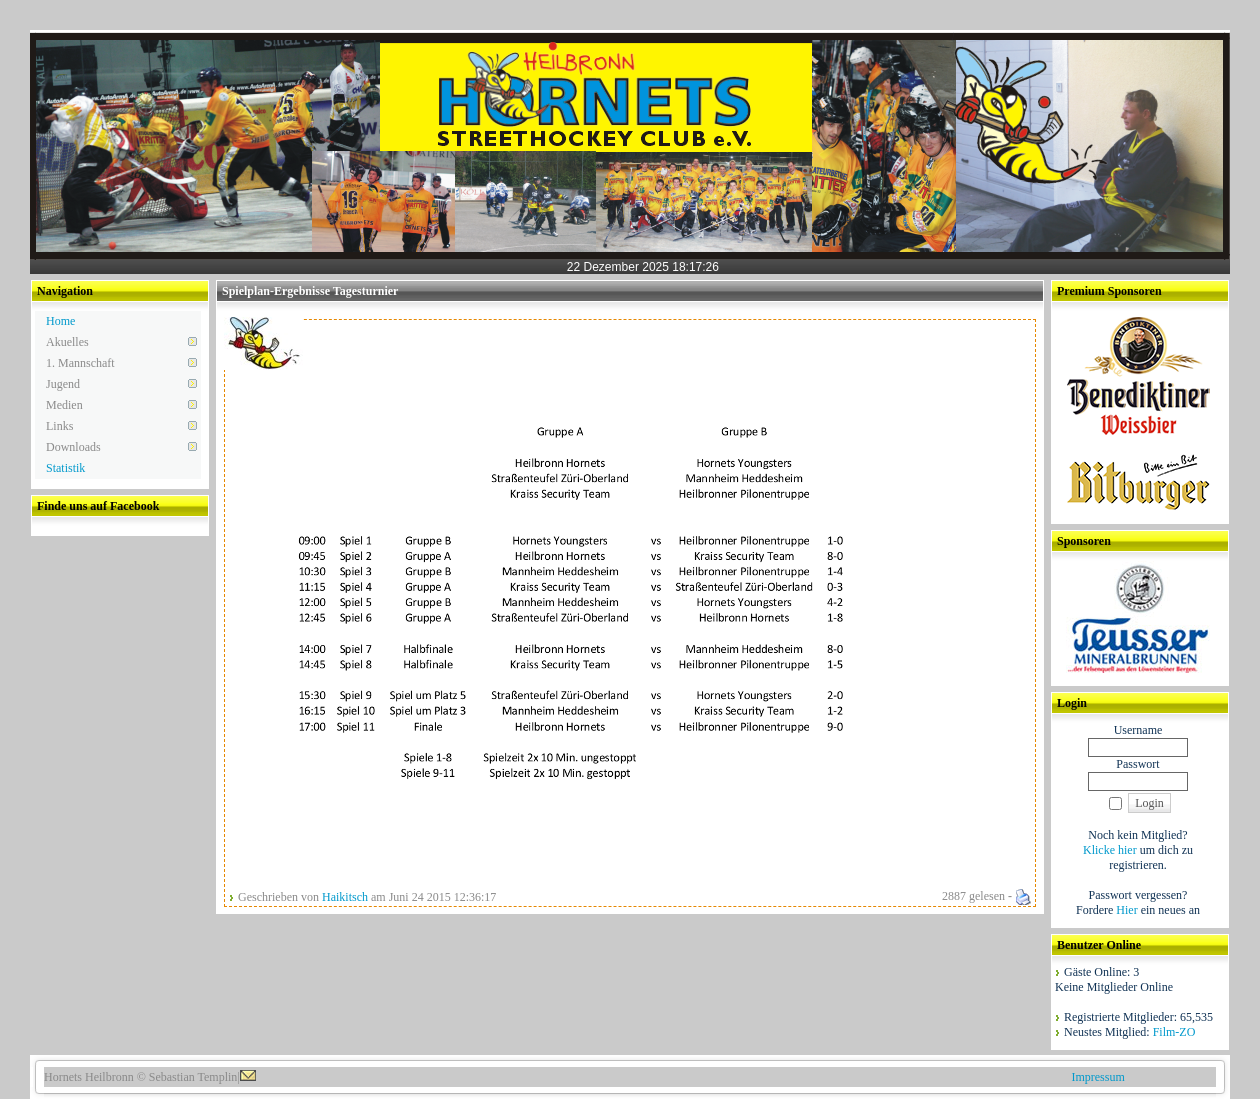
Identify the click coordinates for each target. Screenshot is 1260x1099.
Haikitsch (345, 897)
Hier (1126, 910)
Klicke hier (1110, 850)
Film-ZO (1174, 1032)
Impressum (1097, 1077)
